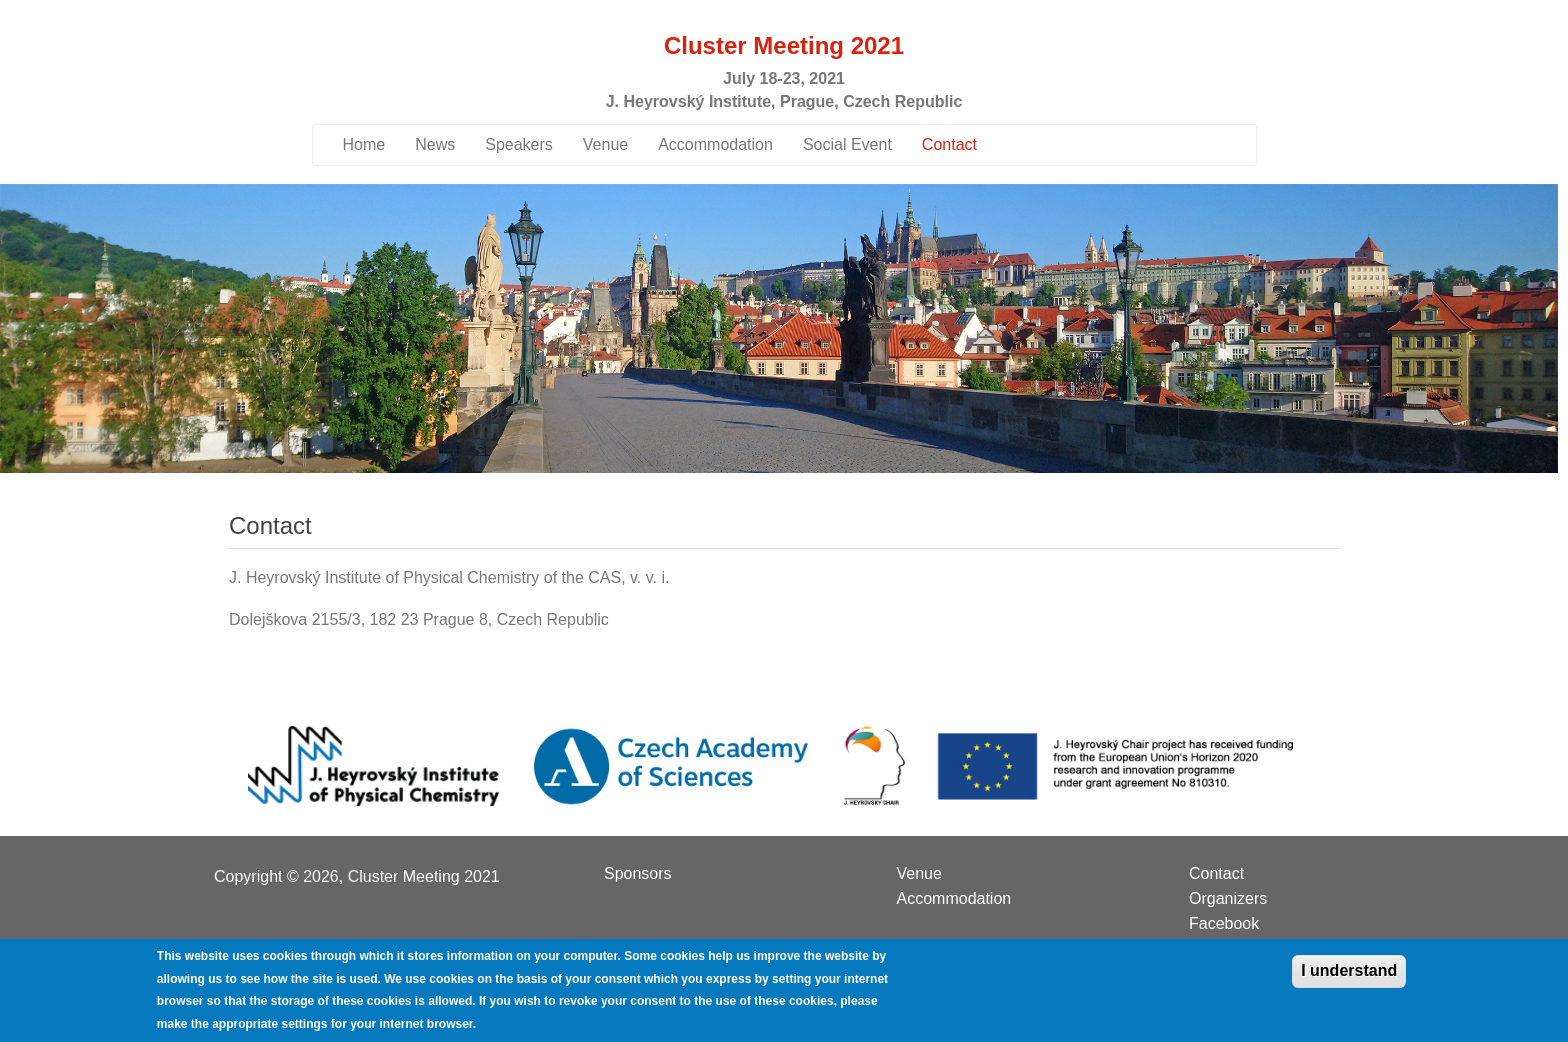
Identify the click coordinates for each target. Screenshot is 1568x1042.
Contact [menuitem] (1216, 874)
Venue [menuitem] (919, 874)
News (435, 144)
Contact (949, 144)
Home (364, 144)
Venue (605, 144)
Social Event (847, 144)
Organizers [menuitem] (1228, 899)
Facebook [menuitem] (1224, 924)
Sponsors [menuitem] (638, 874)
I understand (1349, 979)
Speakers (519, 144)
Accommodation (715, 144)
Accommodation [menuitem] (954, 899)
